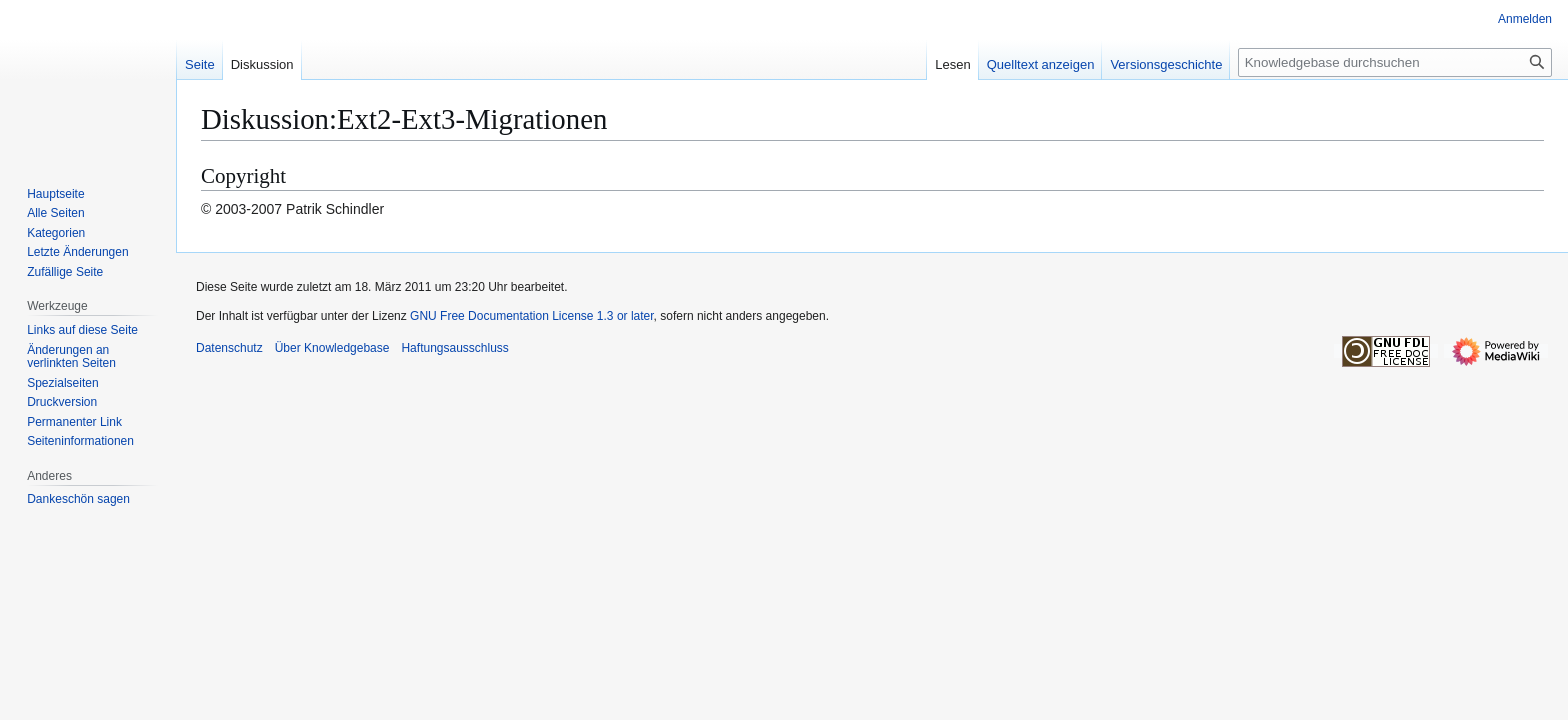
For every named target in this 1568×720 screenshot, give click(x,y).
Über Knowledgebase (332, 348)
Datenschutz (229, 348)
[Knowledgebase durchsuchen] (1395, 62)
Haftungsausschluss (454, 348)
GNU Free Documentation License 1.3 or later (531, 316)
